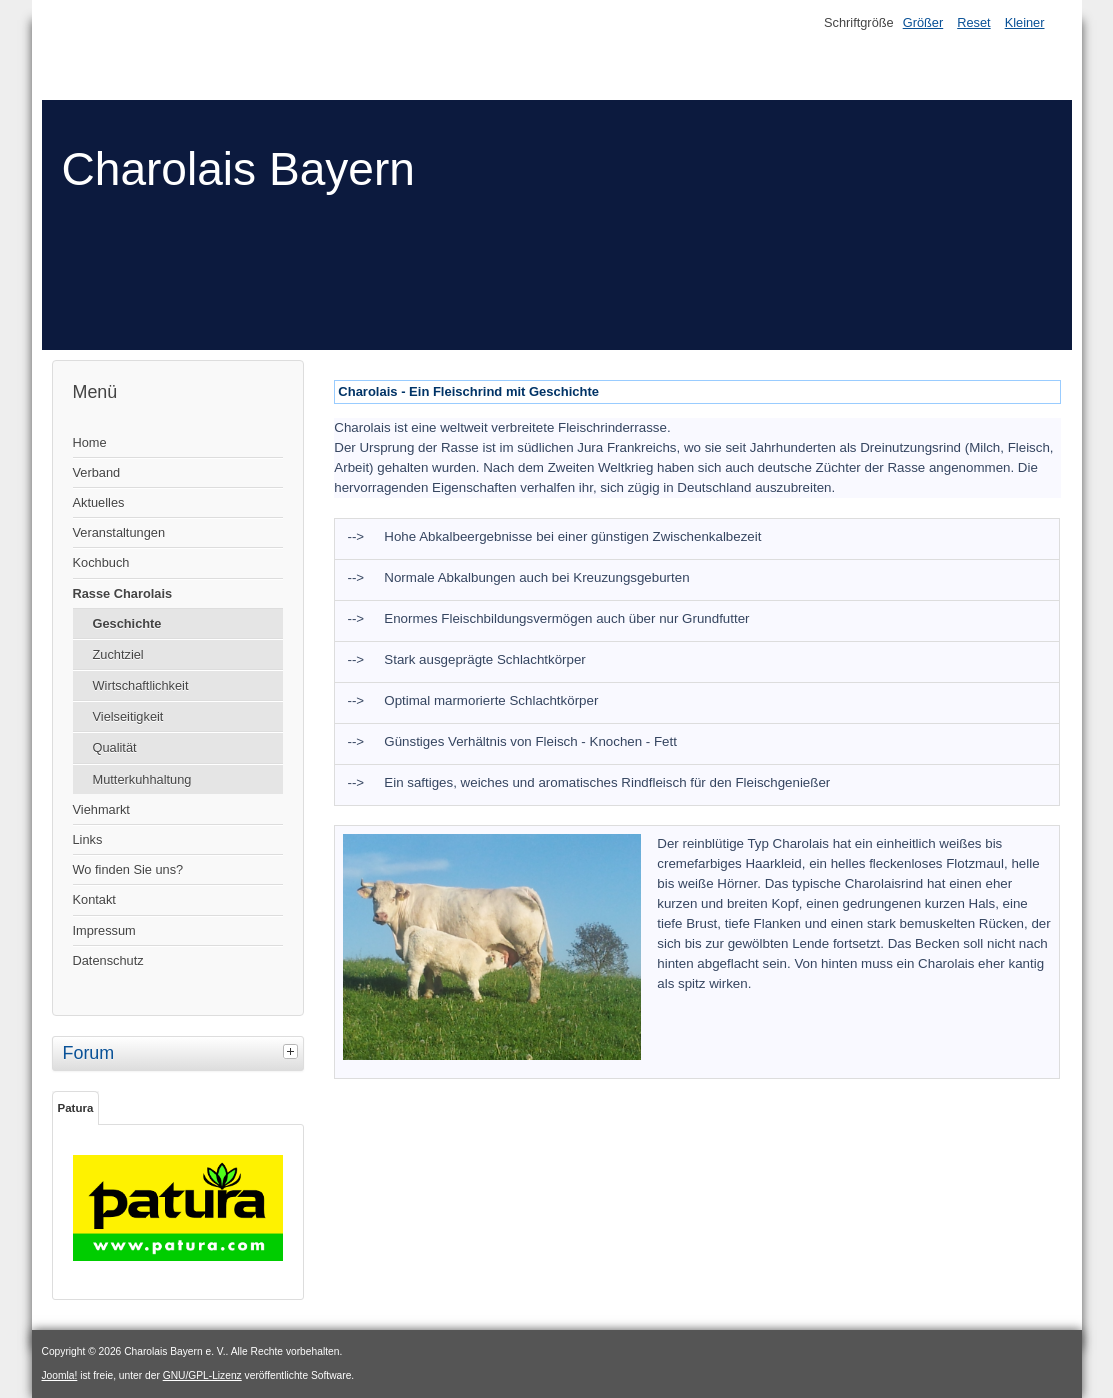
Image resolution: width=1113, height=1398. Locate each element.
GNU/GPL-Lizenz (202, 1375)
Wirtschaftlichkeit (141, 685)
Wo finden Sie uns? (128, 869)
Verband (97, 472)
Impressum (104, 930)
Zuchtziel (118, 654)
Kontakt (94, 899)
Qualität (115, 747)
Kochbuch (101, 562)
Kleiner (1025, 22)
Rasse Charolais (123, 593)
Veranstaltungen (119, 532)
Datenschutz (108, 960)
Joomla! (60, 1375)
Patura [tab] (76, 1108)
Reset (973, 22)
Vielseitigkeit (128, 716)
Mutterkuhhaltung (142, 779)
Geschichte (127, 623)
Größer (923, 22)
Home (90, 442)
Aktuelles (99, 502)
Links (88, 839)
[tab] (293, 1051)
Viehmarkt (101, 809)
